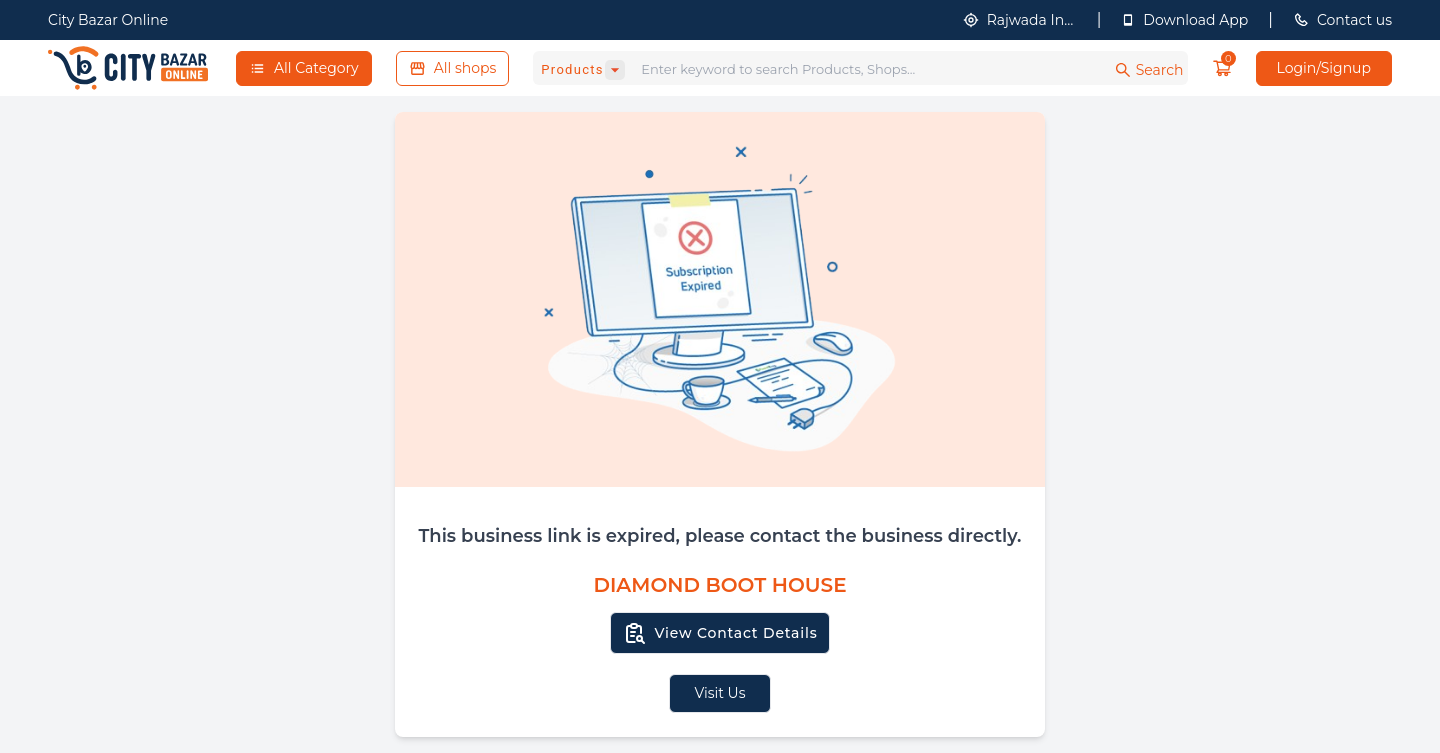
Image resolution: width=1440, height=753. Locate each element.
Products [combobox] (572, 69)
